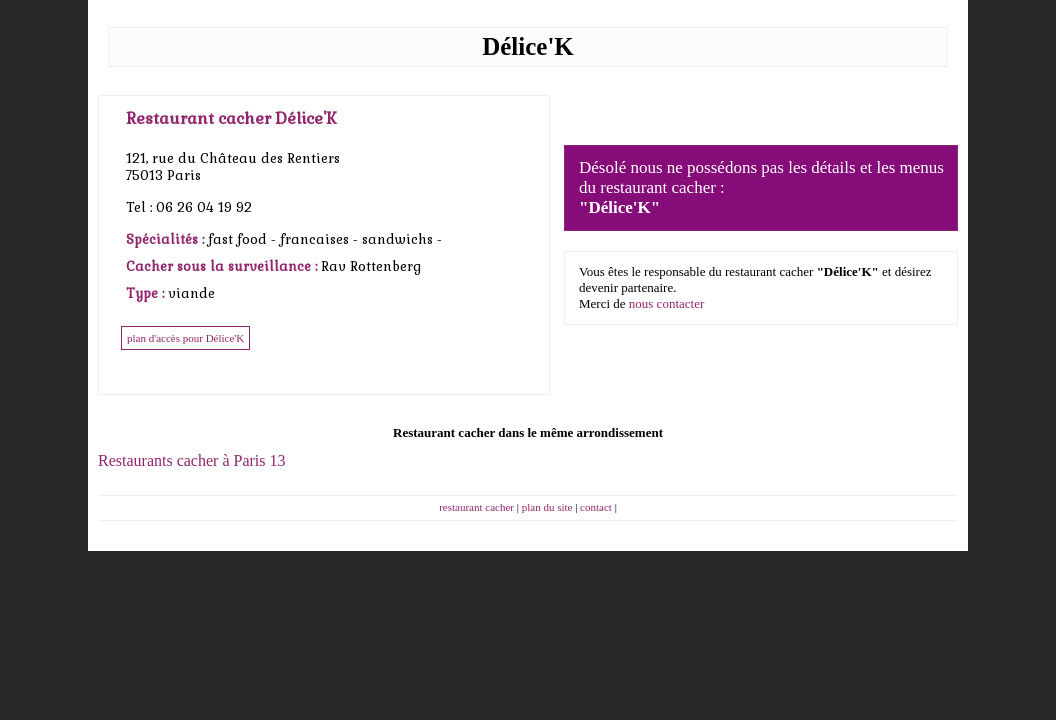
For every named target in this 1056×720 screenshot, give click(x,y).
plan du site (547, 507)
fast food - (244, 239)
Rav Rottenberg (371, 266)
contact (596, 507)
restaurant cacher (476, 507)
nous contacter (666, 303)
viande (191, 293)
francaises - (321, 239)
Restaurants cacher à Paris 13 (191, 460)
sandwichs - (402, 239)
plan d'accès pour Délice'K (185, 338)
